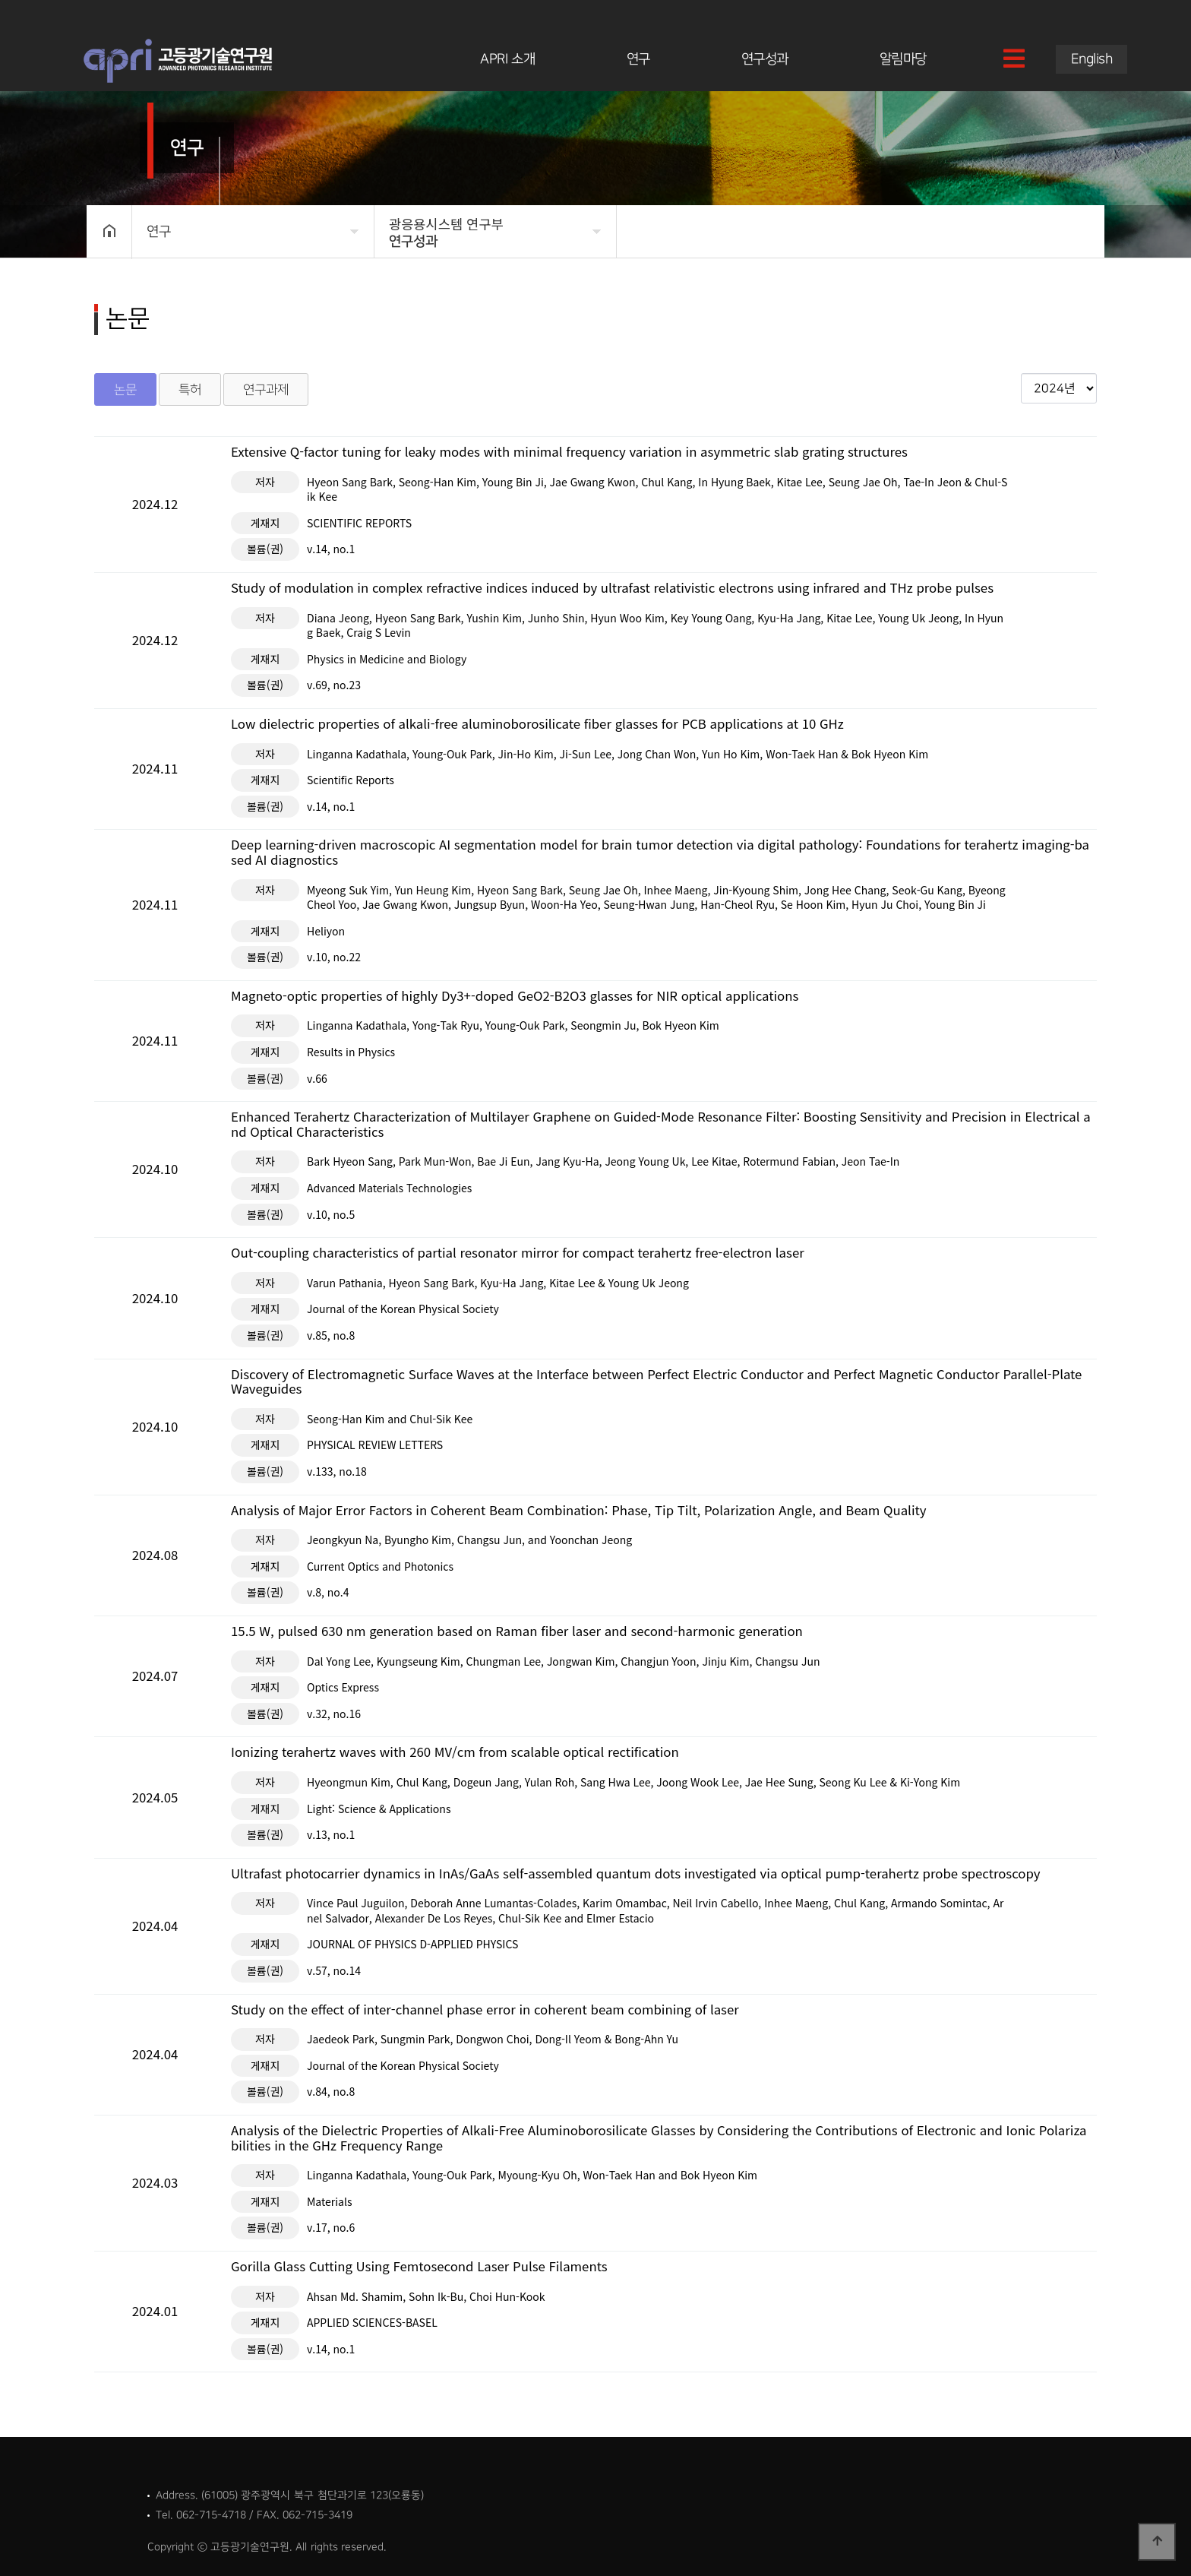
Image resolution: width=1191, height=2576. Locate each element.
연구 (638, 59)
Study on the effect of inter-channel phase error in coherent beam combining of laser (485, 2009)
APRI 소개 (507, 59)
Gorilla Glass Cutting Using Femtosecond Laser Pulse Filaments (419, 2266)
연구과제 (266, 389)
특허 (189, 389)
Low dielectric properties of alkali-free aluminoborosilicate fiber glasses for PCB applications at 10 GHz (537, 724)
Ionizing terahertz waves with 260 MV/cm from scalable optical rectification (455, 1752)
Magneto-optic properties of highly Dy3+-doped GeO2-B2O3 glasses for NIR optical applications (514, 996)
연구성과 (764, 59)
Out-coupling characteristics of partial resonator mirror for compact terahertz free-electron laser (517, 1253)
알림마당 (903, 59)
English (1092, 59)
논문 (125, 389)
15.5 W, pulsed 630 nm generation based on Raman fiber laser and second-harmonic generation (517, 1631)
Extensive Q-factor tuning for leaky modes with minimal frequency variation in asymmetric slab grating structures (569, 452)
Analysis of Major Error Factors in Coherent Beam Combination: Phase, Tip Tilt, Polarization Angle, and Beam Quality (579, 1510)
